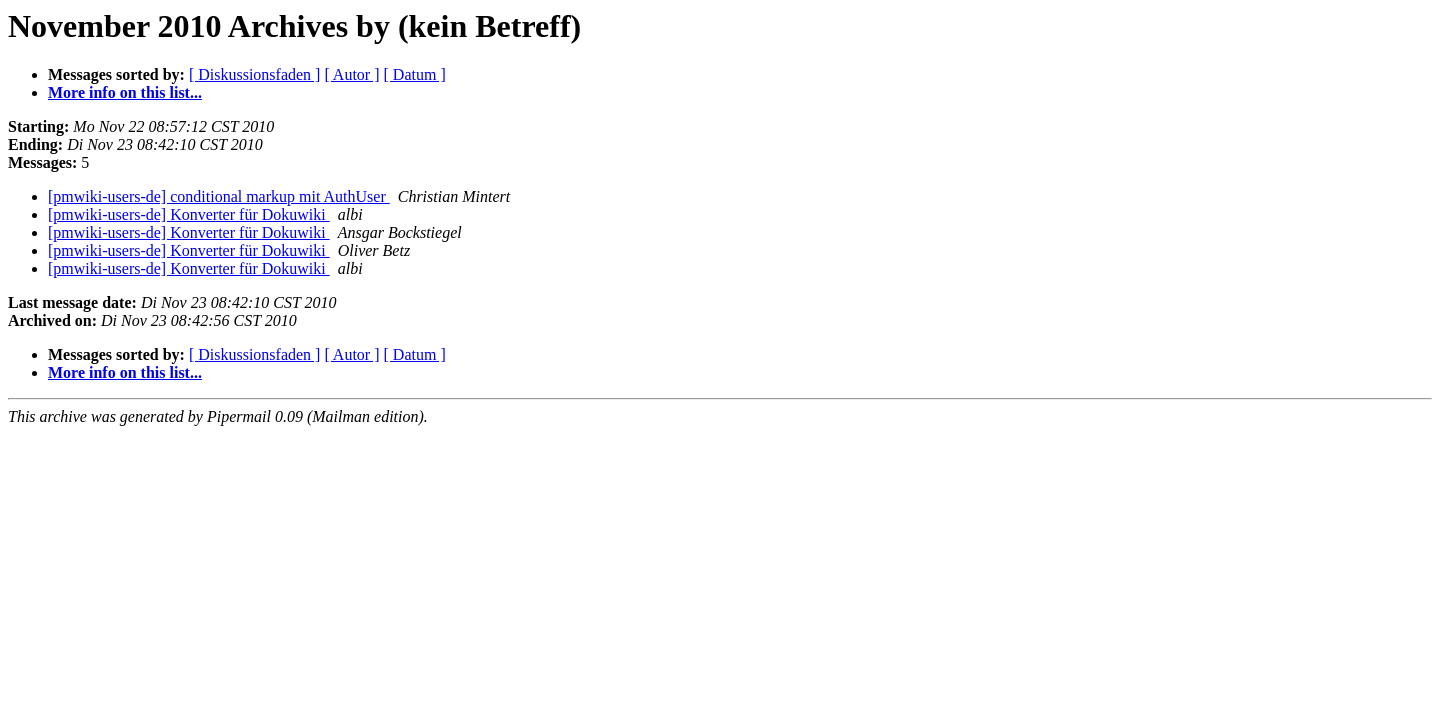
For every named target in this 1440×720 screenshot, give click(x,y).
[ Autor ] (351, 74)
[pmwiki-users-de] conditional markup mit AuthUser (219, 196)
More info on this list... (125, 92)
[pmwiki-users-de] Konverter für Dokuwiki (189, 214)
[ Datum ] (415, 74)
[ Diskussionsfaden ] (255, 74)
